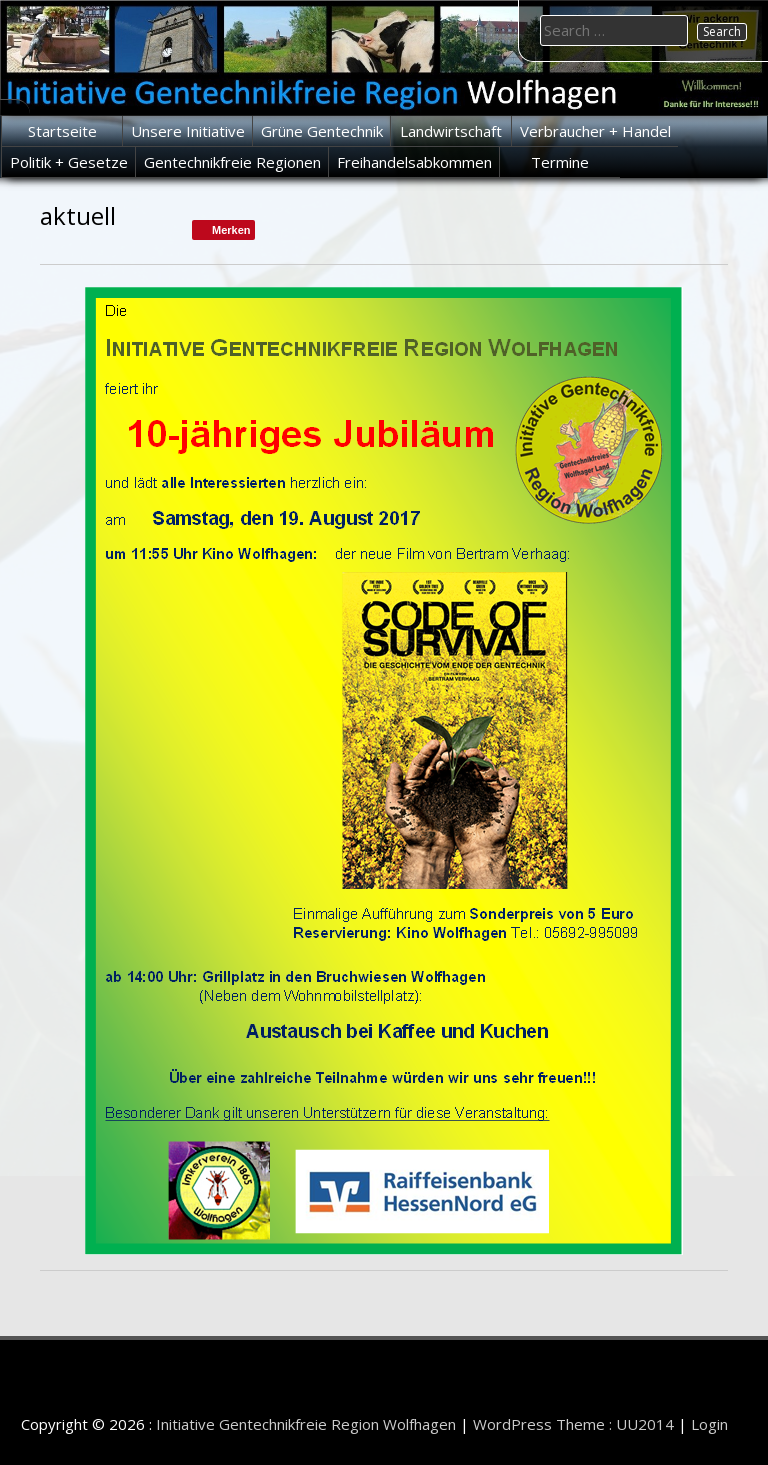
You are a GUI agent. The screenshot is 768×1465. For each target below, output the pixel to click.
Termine (560, 162)
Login (709, 1424)
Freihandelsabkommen (414, 162)
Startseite (62, 131)
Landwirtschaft (451, 131)
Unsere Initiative (188, 131)
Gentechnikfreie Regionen (232, 162)
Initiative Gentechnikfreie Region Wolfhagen (306, 1424)
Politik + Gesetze (69, 162)
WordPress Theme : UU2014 (573, 1424)
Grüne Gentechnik (322, 131)
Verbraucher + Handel (595, 131)
